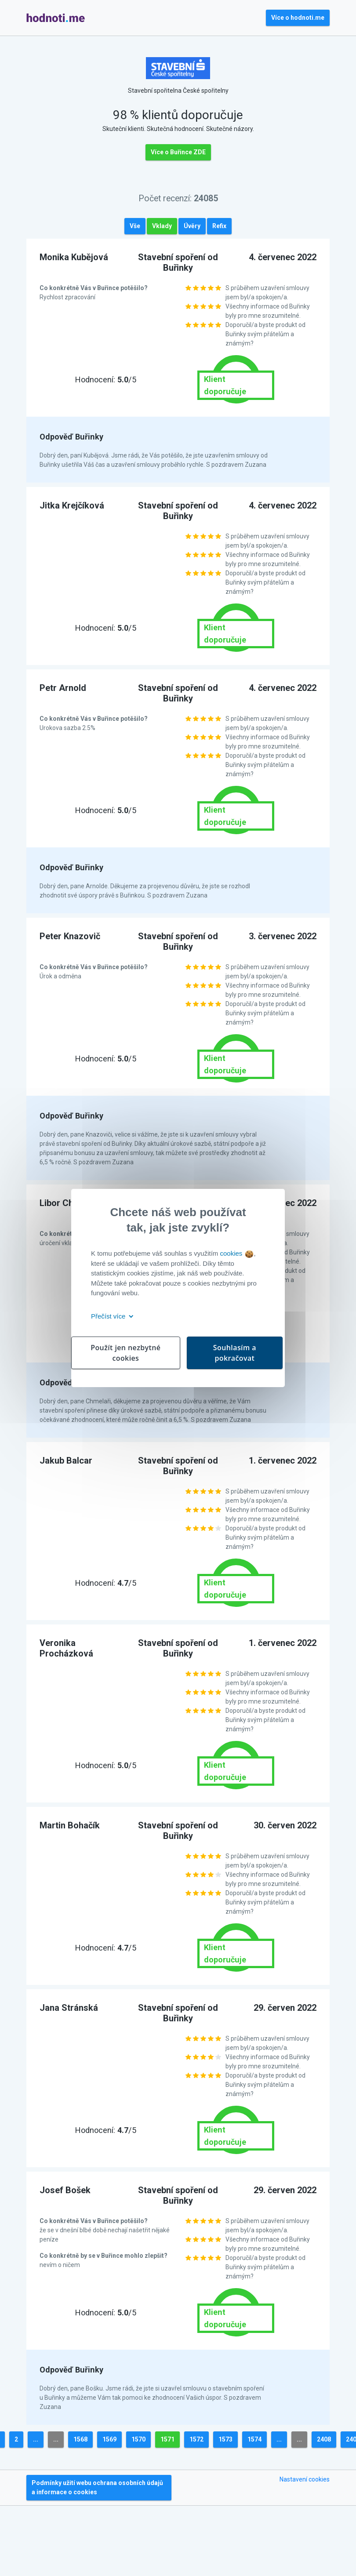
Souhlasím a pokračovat (234, 1353)
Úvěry (192, 225)
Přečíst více (110, 1316)
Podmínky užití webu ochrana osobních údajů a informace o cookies (97, 2487)
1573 (225, 2439)
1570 (138, 2439)
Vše (135, 225)
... (35, 2439)
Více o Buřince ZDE (178, 152)
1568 (80, 2439)
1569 (109, 2439)
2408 (324, 2439)
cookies (236, 1253)
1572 (196, 2439)
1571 (167, 2439)
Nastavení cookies (305, 2479)
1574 (254, 2439)
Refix (219, 225)
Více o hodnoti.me (297, 17)
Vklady (162, 225)
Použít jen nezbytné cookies (125, 1353)
